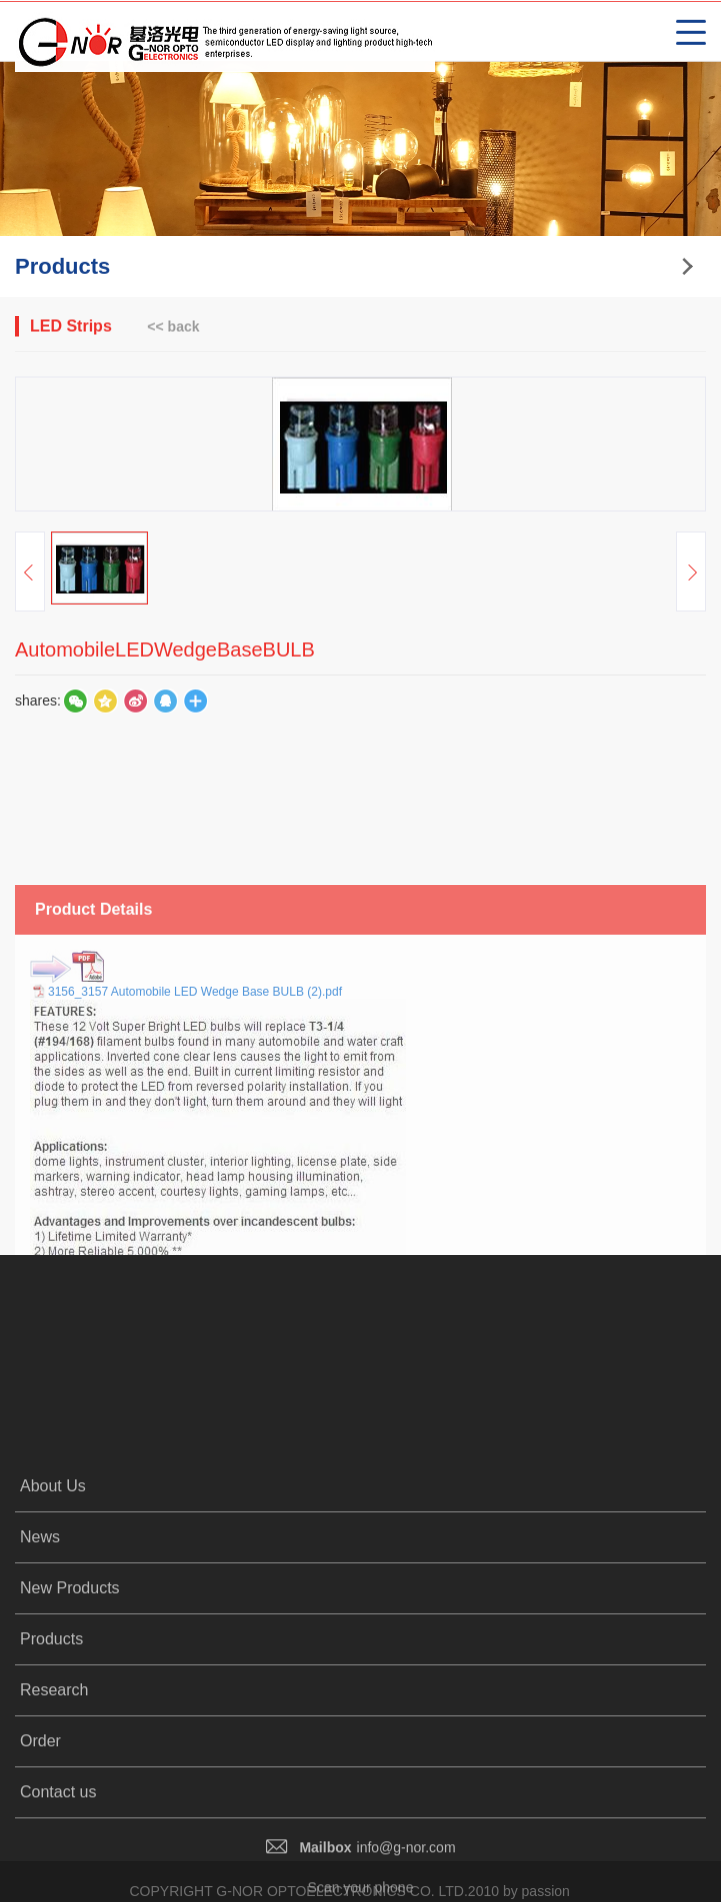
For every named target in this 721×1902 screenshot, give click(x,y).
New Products (70, 1706)
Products (51, 1757)
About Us (53, 1604)
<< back (173, 328)
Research (54, 1808)
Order (40, 1859)
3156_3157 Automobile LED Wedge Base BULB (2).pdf (195, 1090)
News (40, 1655)
